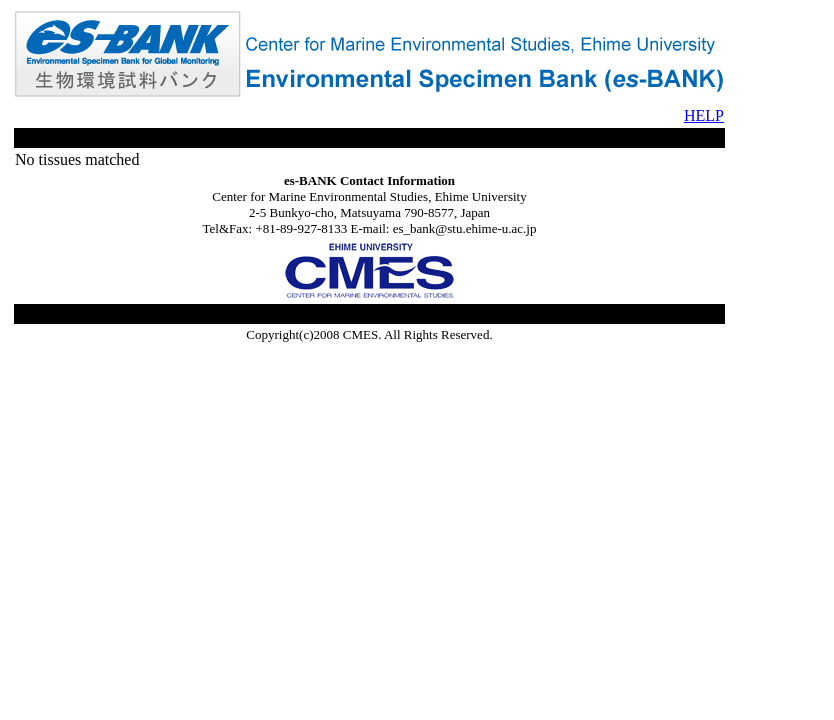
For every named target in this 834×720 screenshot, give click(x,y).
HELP (704, 115)
